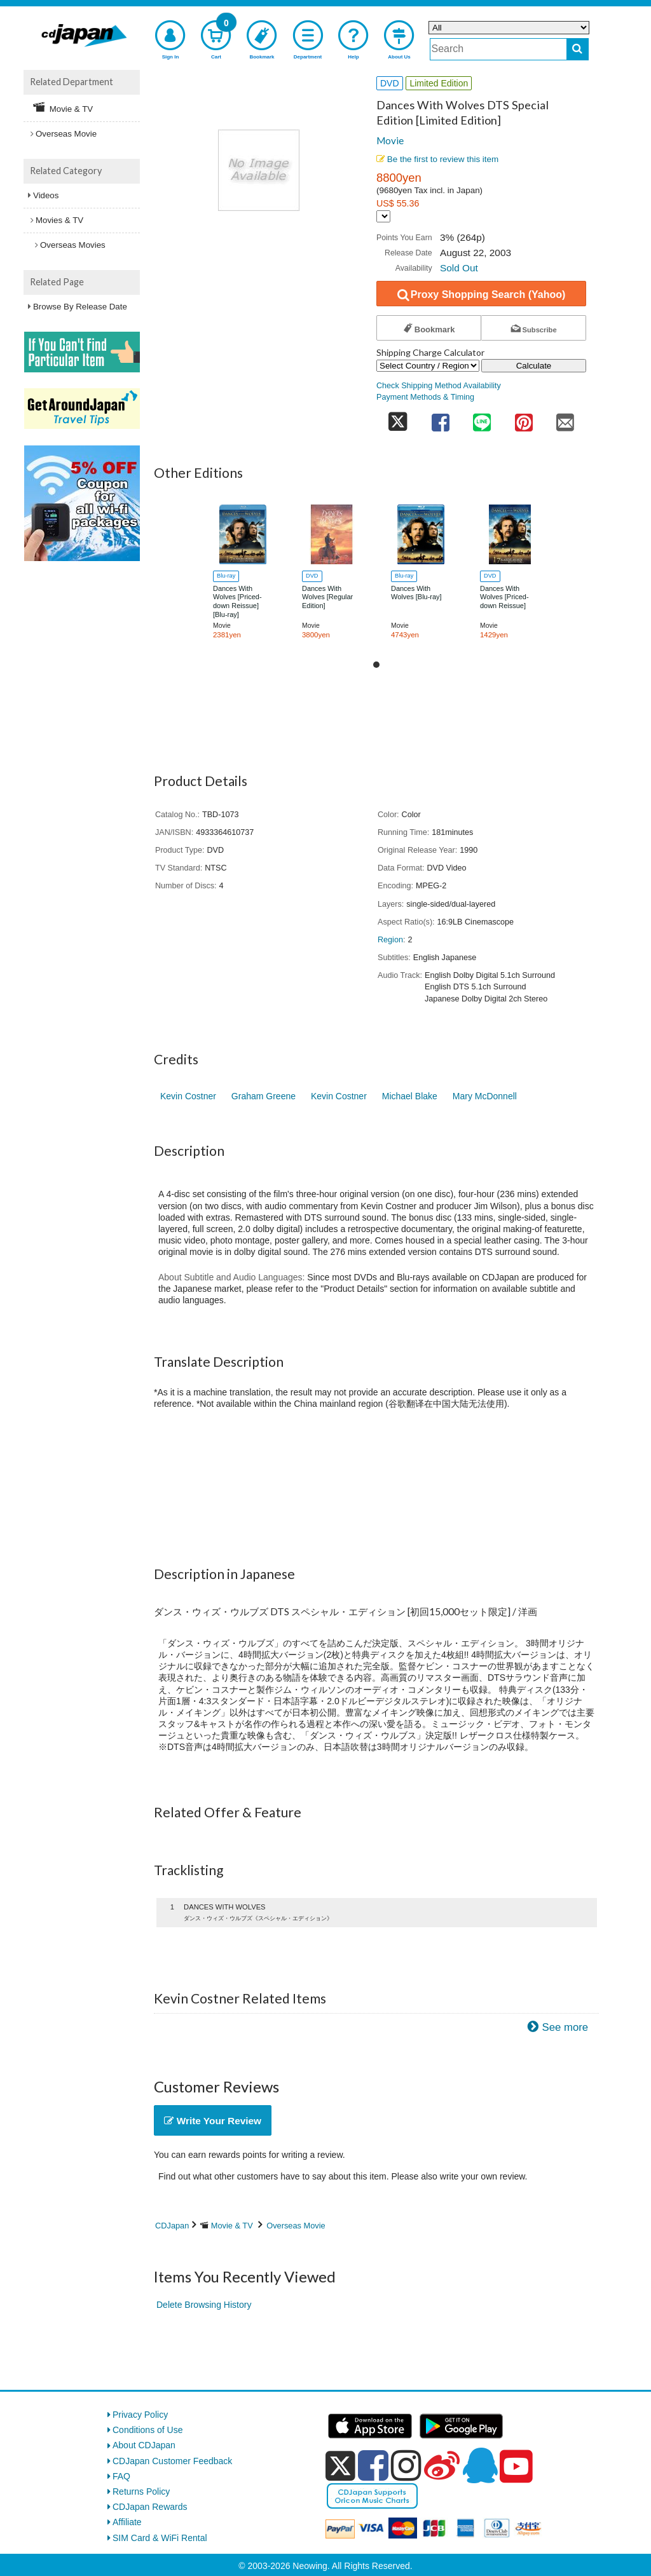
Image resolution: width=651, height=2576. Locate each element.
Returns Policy (141, 2491)
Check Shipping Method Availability (438, 385)
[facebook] (373, 2465)
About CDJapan (144, 2445)
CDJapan (172, 2225)
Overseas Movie (295, 2225)
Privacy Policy (140, 2415)
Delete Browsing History (203, 2305)
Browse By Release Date (80, 306)
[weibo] (442, 2465)
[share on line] (482, 418)
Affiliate (127, 2522)
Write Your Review (212, 2120)
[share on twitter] (398, 418)
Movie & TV (232, 2225)
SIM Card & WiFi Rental (160, 2538)
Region (390, 939)
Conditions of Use (148, 2430)
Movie (390, 140)
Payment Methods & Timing (425, 397)
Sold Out (459, 267)
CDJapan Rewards (150, 2507)
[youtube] (516, 2466)
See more (565, 2027)
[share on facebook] (441, 418)
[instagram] (406, 2465)
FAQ (121, 2476)
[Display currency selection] (383, 216)
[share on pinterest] (524, 418)
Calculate (534, 365)
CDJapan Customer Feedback (172, 2461)
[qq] (480, 2465)
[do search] (577, 49)
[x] (340, 2466)
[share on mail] (565, 418)
